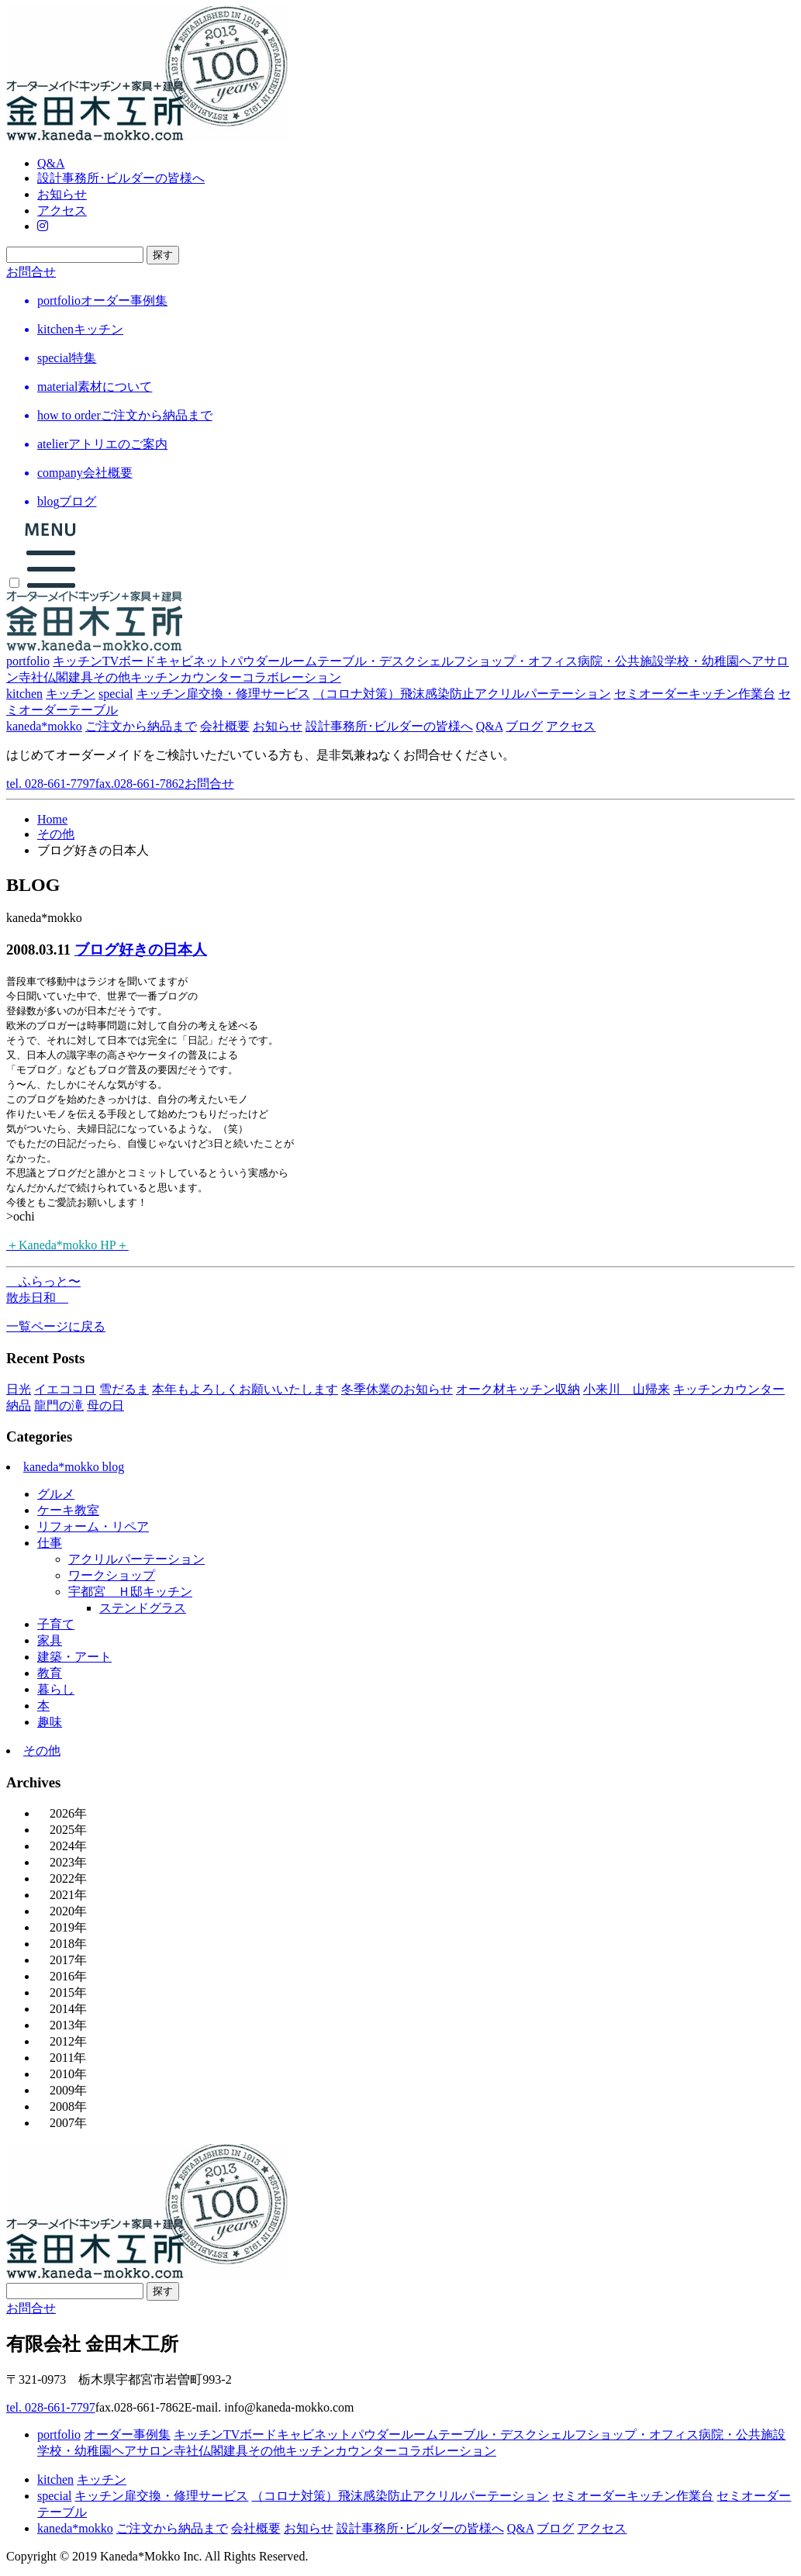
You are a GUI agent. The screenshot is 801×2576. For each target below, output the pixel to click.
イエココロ (65, 1389)
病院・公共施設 (621, 661)
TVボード (129, 661)
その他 (111, 677)
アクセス (62, 210)
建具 (80, 677)
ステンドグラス (142, 1607)
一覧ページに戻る (55, 1326)
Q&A (51, 163)
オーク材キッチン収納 (518, 1389)
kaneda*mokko (44, 726)
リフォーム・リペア (93, 1526)
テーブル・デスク (366, 661)
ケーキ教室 (68, 1510)
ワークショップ (111, 1575)
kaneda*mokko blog (73, 1466)
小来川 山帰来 (626, 1389)
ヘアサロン (143, 2450)
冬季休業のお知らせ (397, 1389)
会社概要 (225, 726)
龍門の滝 (59, 1405)
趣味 (49, 1721)
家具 (49, 1640)
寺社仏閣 (43, 677)
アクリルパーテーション (136, 1559)
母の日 (105, 1405)
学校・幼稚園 (702, 661)
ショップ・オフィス (522, 661)
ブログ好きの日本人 (140, 949)
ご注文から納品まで (141, 726)
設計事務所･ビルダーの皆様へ (121, 178)
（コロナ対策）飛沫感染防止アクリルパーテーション (462, 693)
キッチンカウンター (186, 677)
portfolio (28, 661)
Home (52, 819)
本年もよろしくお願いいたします (245, 1389)
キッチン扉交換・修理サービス (223, 693)
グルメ (55, 1493)
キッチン (77, 661)
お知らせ (62, 194)
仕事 (49, 1542)
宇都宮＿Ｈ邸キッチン (130, 1591)
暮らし (55, 1689)
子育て (55, 1624)
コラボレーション (291, 677)
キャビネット (193, 661)
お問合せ (31, 271)
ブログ (524, 726)
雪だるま (124, 1389)
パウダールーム (273, 661)
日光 (18, 1389)
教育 (49, 1673)
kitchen (24, 693)
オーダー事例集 (127, 2434)
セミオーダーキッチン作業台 (694, 693)
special (115, 693)
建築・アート (74, 1656)
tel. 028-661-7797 (95, 783)
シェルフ (441, 661)
